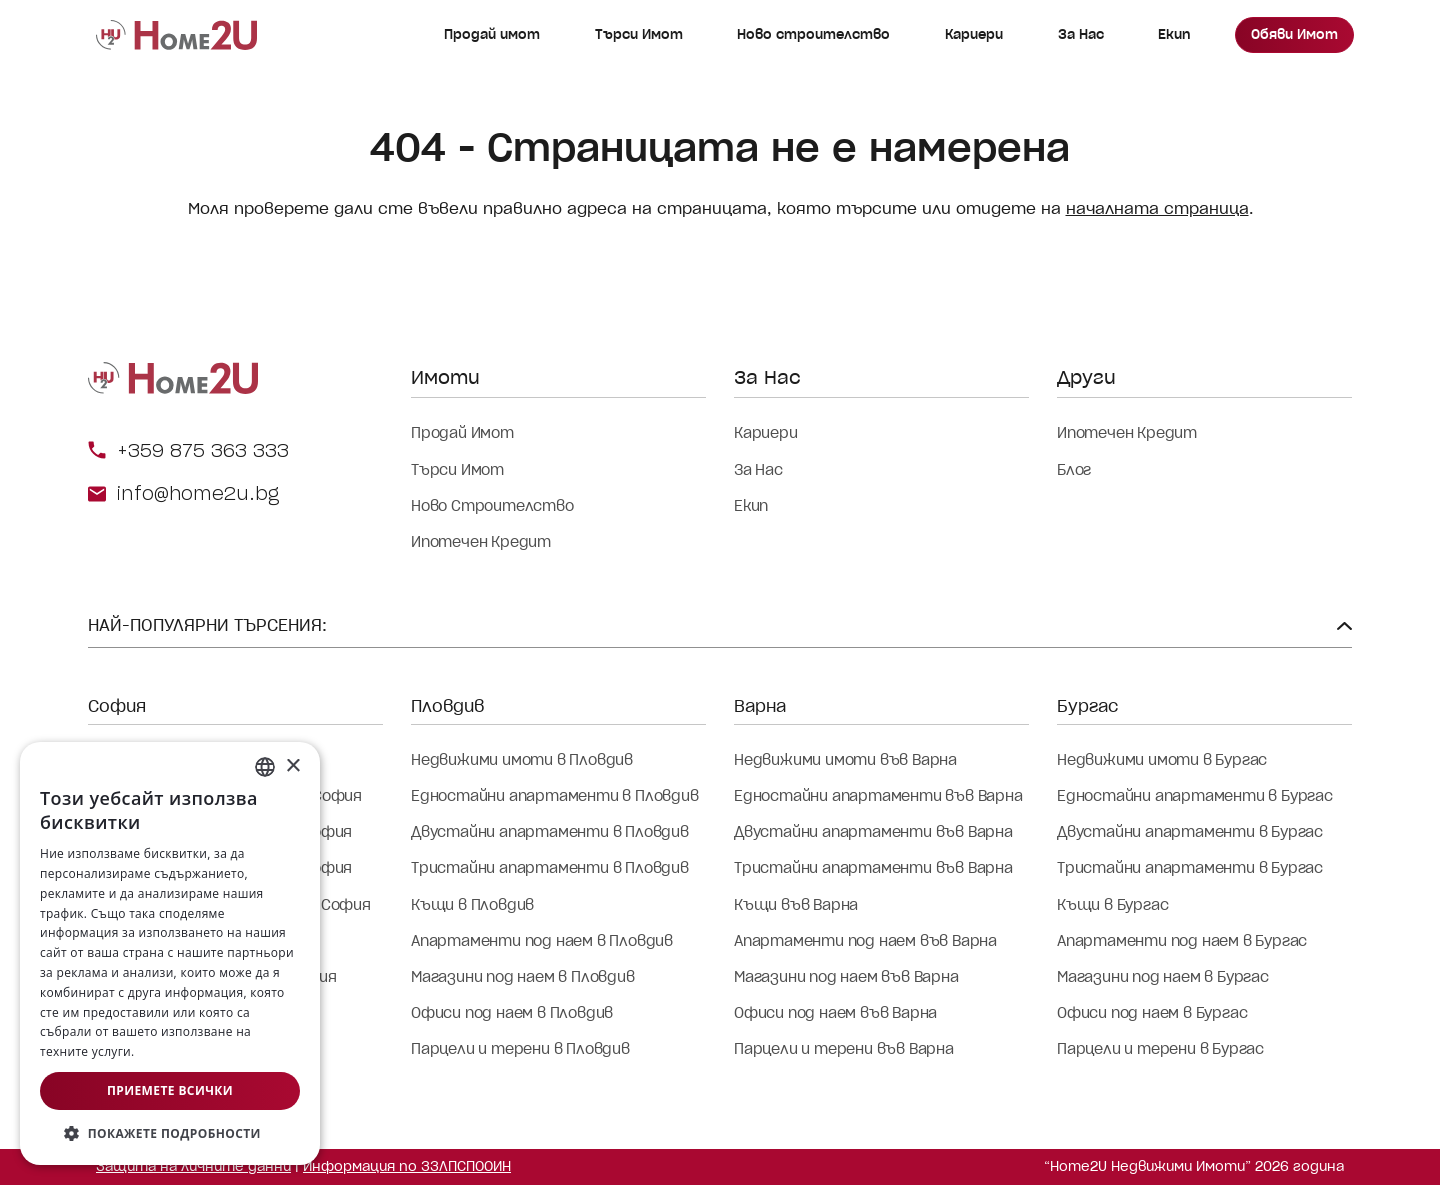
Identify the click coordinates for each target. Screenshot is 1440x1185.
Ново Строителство (492, 506)
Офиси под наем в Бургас (1152, 1013)
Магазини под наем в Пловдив (523, 977)
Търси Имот (639, 34)
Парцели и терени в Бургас (1160, 1049)
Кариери (974, 34)
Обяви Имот (1294, 34)
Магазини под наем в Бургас (1163, 977)
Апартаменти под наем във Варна (865, 941)
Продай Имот (462, 433)
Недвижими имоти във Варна (845, 760)
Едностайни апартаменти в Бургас (1195, 796)
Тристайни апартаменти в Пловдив (550, 868)
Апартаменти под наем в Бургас (1182, 941)
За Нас (1081, 34)
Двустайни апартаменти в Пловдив (550, 832)
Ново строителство (813, 34)
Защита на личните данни (193, 1166)
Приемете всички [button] (170, 1090)
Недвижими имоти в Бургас (1162, 760)
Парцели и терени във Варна (844, 1049)
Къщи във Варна (796, 905)
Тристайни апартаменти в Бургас (1190, 868)
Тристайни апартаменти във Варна (873, 868)
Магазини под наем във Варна (846, 977)
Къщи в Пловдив (472, 905)
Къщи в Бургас (1112, 905)
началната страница (1157, 208)
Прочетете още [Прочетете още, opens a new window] (185, 1051)
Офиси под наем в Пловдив (512, 1013)
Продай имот (492, 34)
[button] (170, 1134)
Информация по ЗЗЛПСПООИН (407, 1166)
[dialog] (170, 953)
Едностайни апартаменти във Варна (878, 796)
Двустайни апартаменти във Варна (873, 832)
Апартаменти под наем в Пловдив (542, 941)
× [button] (292, 766)
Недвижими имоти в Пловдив (522, 760)
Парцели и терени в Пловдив (520, 1049)
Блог (1074, 470)
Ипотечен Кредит (481, 542)
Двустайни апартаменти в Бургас (1190, 832)
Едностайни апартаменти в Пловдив (555, 796)
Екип (1174, 34)
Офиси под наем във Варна (835, 1013)
